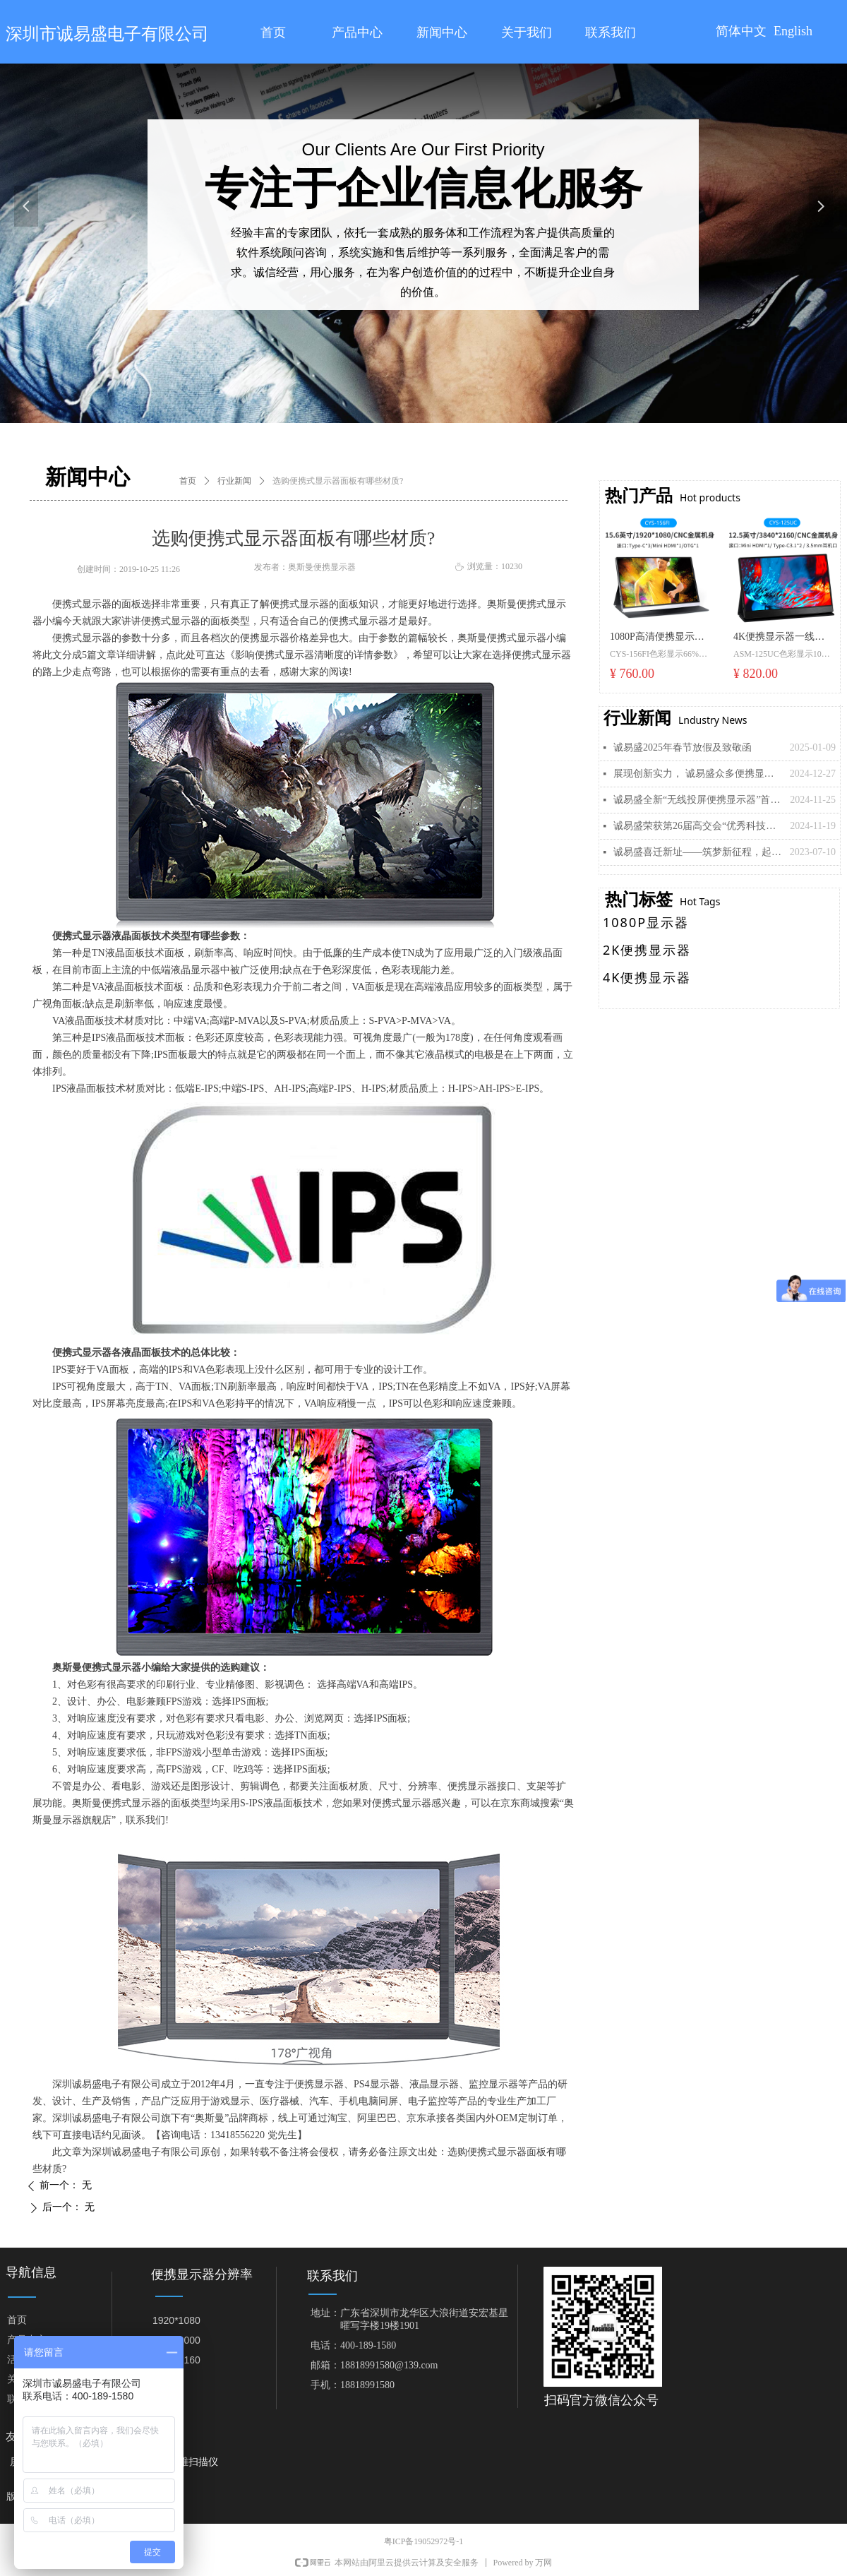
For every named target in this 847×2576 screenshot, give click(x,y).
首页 (187, 481)
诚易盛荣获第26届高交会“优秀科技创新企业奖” (698, 826)
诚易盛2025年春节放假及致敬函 (682, 747)
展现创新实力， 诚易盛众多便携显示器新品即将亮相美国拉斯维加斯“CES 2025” (698, 773)
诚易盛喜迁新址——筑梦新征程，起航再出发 (698, 852)
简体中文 (741, 31)
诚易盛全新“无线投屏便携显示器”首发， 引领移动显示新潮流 (698, 799)
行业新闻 (234, 481)
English (793, 31)
